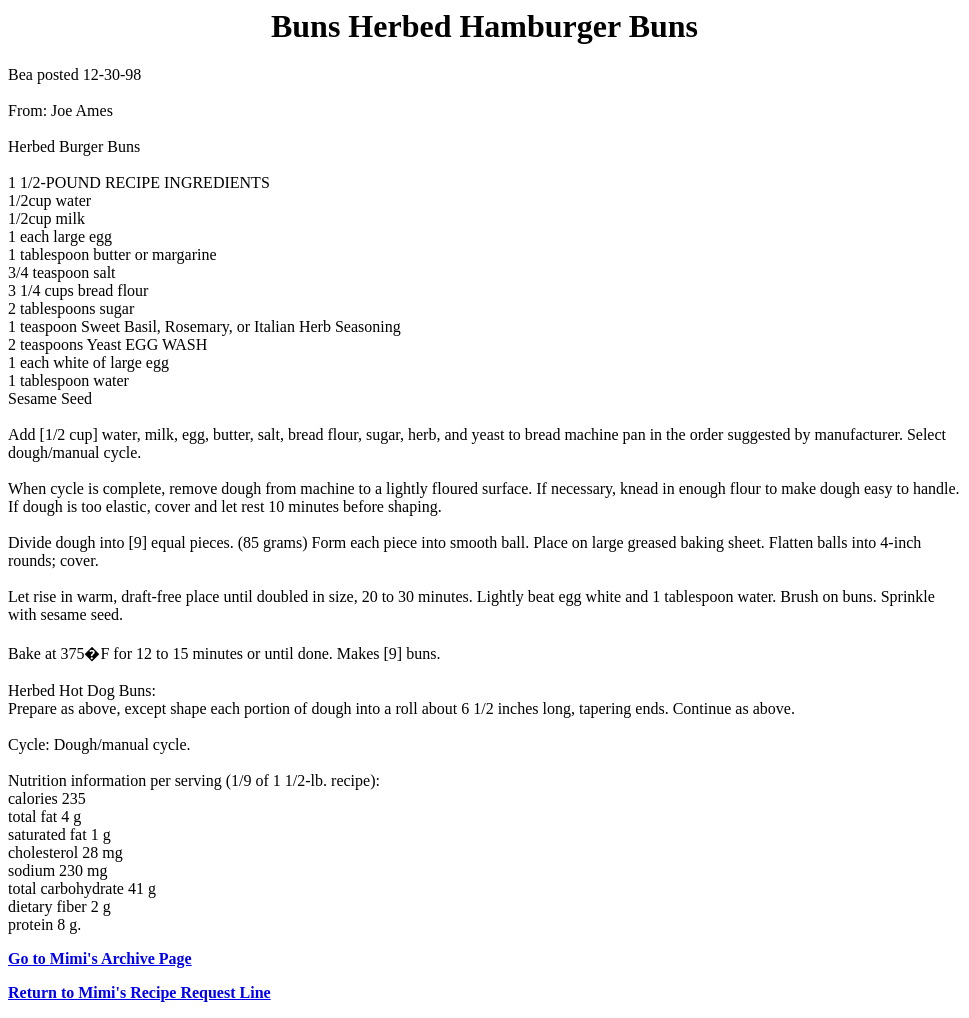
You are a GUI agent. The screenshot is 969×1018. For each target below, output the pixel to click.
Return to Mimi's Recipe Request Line (139, 992)
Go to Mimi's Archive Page (100, 958)
